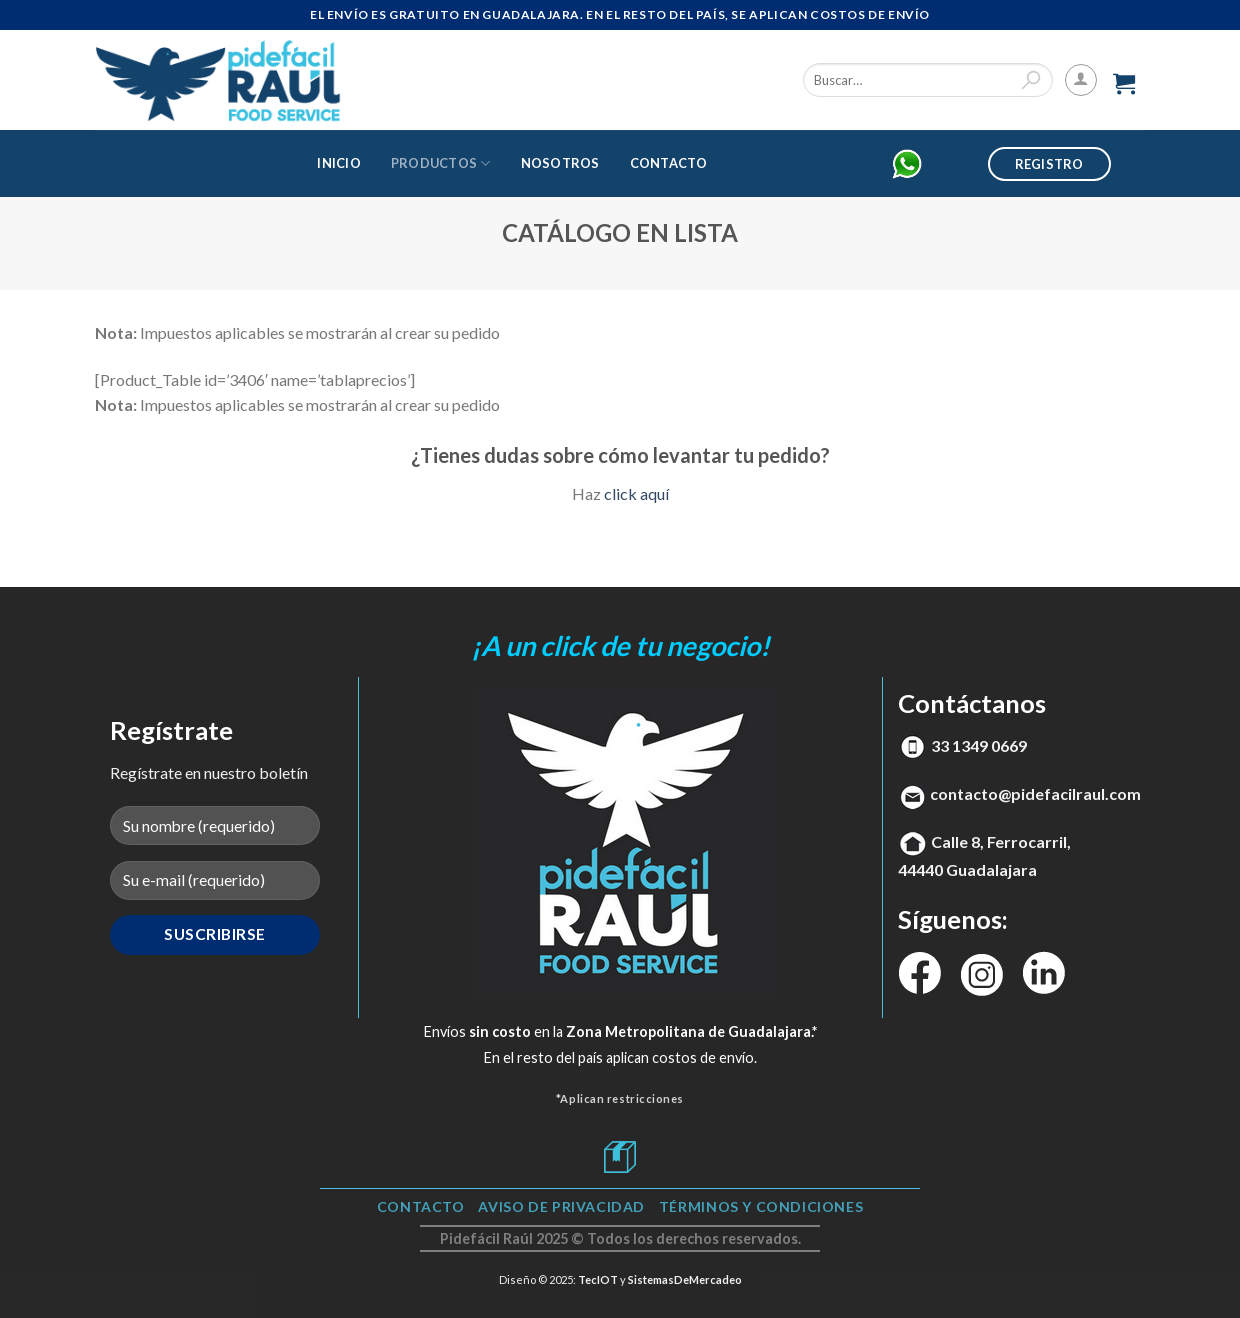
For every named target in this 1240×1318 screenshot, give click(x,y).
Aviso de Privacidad (561, 1206)
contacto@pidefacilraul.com (1035, 793)
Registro (1049, 164)
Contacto (669, 163)
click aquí (636, 493)
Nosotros (560, 163)
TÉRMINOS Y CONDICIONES (761, 1206)
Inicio (339, 163)
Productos (441, 163)
